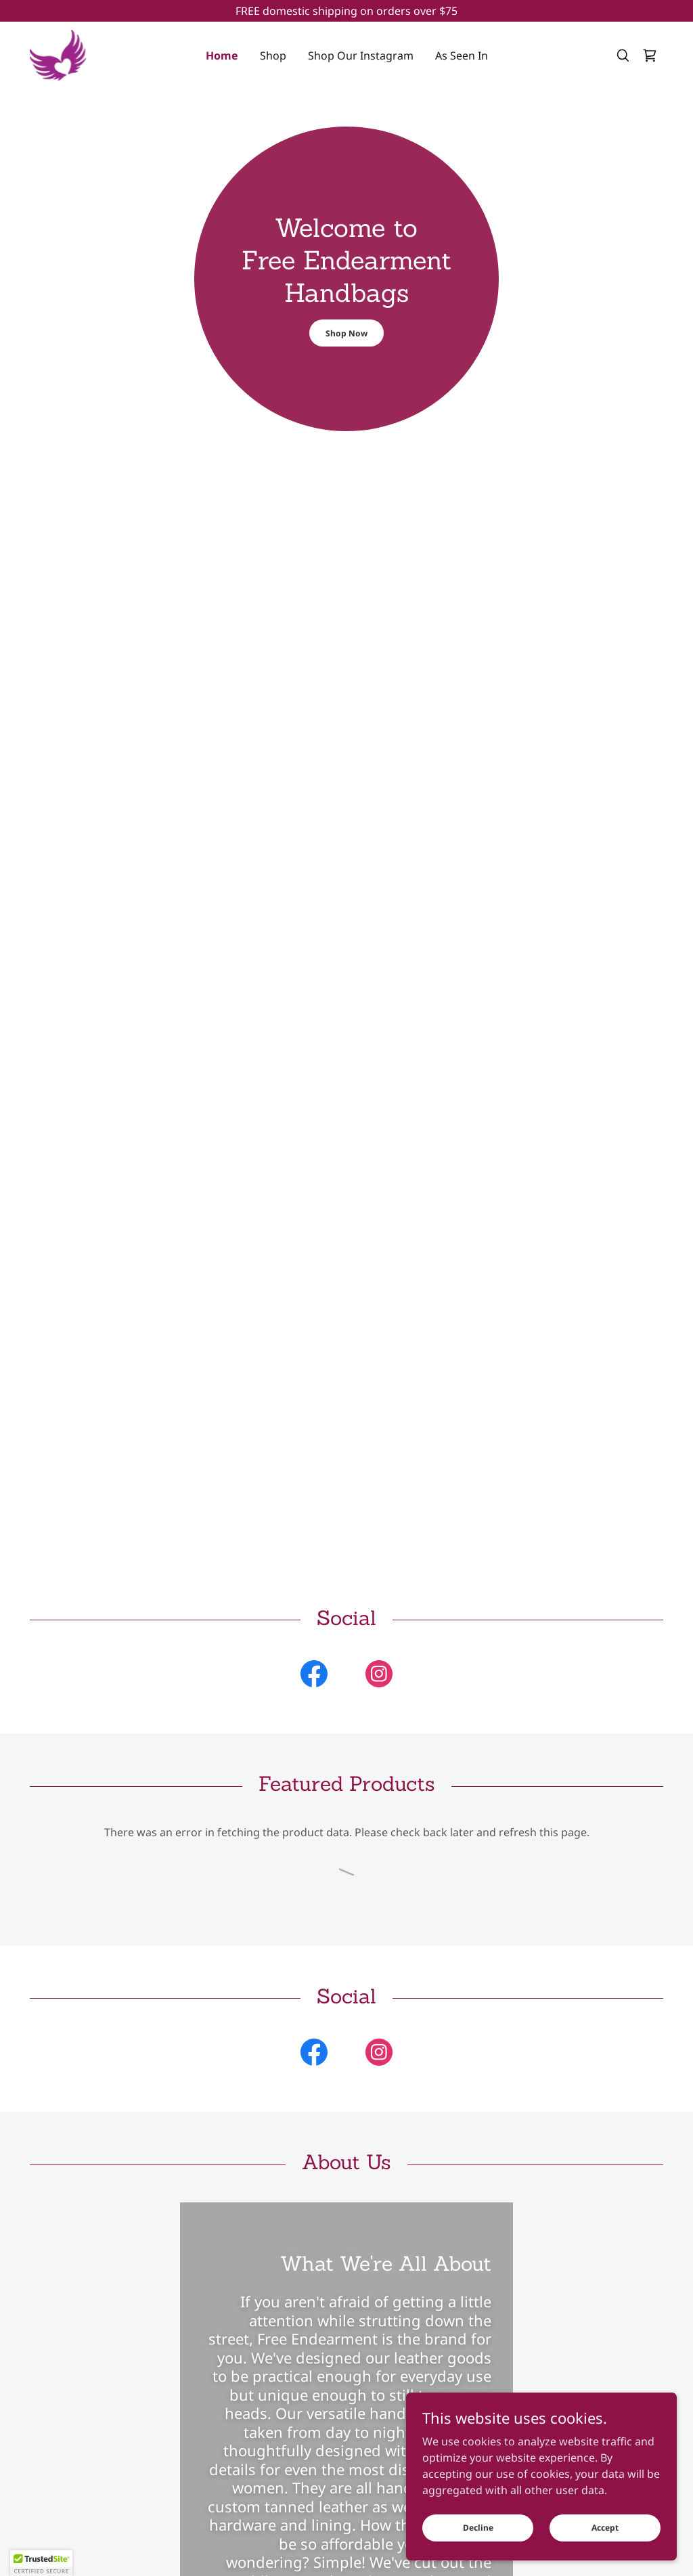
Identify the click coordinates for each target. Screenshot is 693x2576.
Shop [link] (273, 55)
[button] (41, 2563)
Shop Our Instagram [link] (360, 55)
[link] (58, 54)
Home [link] (222, 55)
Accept (605, 2527)
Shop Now (346, 333)
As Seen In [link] (461, 55)
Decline (478, 2527)
